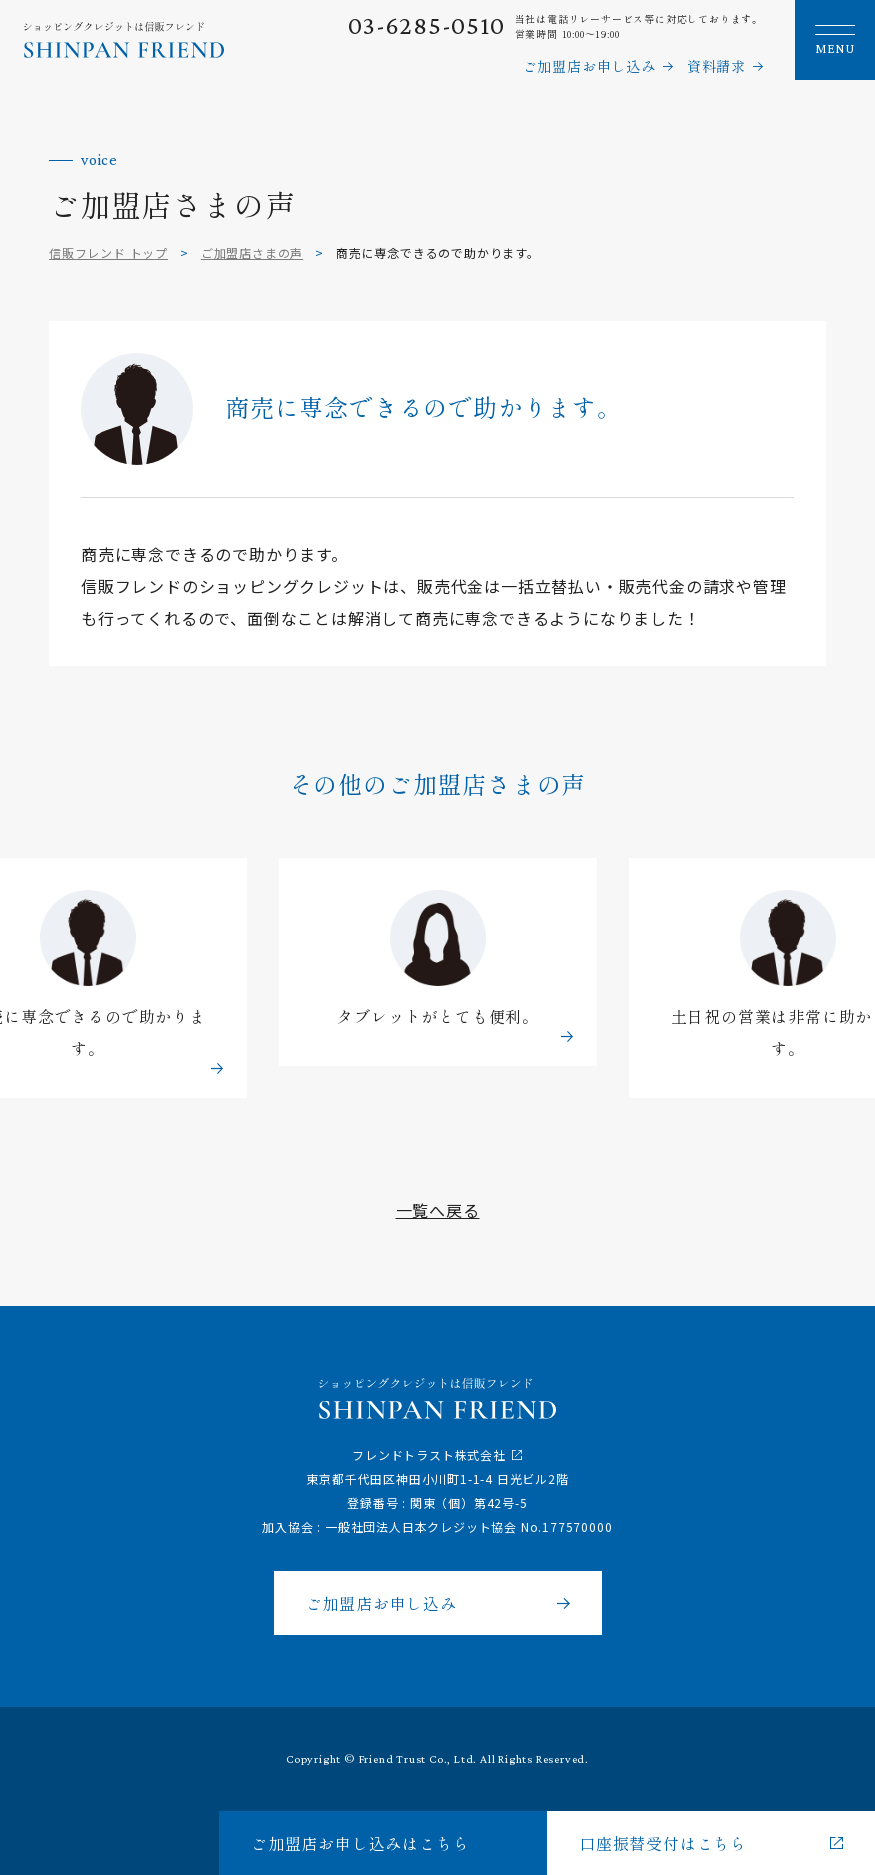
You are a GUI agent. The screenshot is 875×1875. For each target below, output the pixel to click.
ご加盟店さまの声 (252, 252)
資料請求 (716, 66)
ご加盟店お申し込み (589, 66)
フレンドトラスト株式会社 (429, 1454)
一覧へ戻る (438, 1210)
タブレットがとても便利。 (438, 1017)
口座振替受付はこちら (663, 1843)
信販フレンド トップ (108, 252)
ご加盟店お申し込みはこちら (360, 1843)
